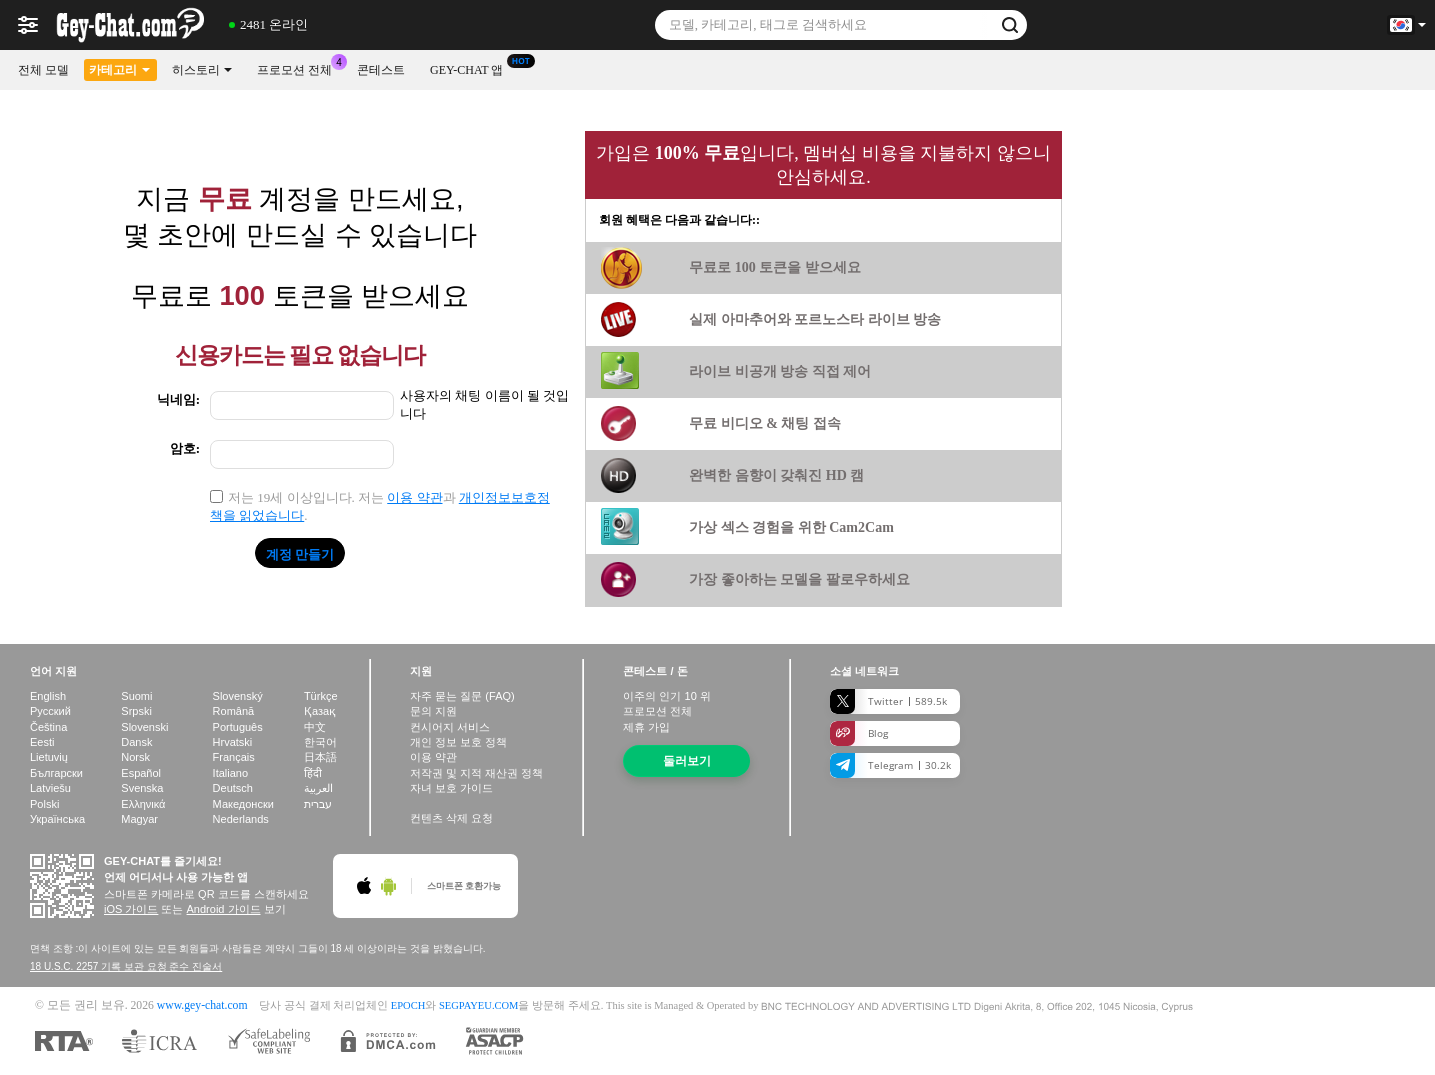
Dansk (136, 742)
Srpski (136, 711)
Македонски (243, 804)
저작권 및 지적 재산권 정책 (476, 773)
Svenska (142, 788)
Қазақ (320, 711)
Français (234, 757)
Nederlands (241, 819)
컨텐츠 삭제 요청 (451, 818)
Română (234, 711)
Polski (44, 804)
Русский (50, 711)
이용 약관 (414, 497)
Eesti (42, 742)
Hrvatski (233, 742)
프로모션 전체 (299, 68)
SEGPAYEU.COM (479, 1005)
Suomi (136, 696)
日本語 (320, 757)
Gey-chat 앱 (471, 68)
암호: (185, 448)
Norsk (135, 757)
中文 (315, 727)
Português (238, 727)
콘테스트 (381, 70)
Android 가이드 (224, 909)
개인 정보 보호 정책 (458, 742)
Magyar (139, 819)
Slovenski (144, 727)
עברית (318, 804)
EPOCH (408, 1005)
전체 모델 (43, 70)
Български (56, 773)
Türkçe (321, 696)
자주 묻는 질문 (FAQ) (462, 696)
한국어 (320, 742)
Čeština (48, 727)
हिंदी (313, 773)
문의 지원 (433, 711)
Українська (57, 819)
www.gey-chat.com (202, 1005)
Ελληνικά (143, 804)
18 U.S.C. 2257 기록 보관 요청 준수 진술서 (126, 966)
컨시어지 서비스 (450, 727)
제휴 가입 (646, 727)
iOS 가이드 (131, 909)
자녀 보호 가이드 (451, 788)
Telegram (890, 765)
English (48, 696)
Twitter (888, 701)
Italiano (230, 773)
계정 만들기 (300, 554)
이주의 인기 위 (666, 696)
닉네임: (178, 399)
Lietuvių (49, 757)
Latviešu (50, 788)
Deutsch (233, 788)
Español (141, 773)
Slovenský (238, 696)
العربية (318, 788)
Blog (859, 733)
